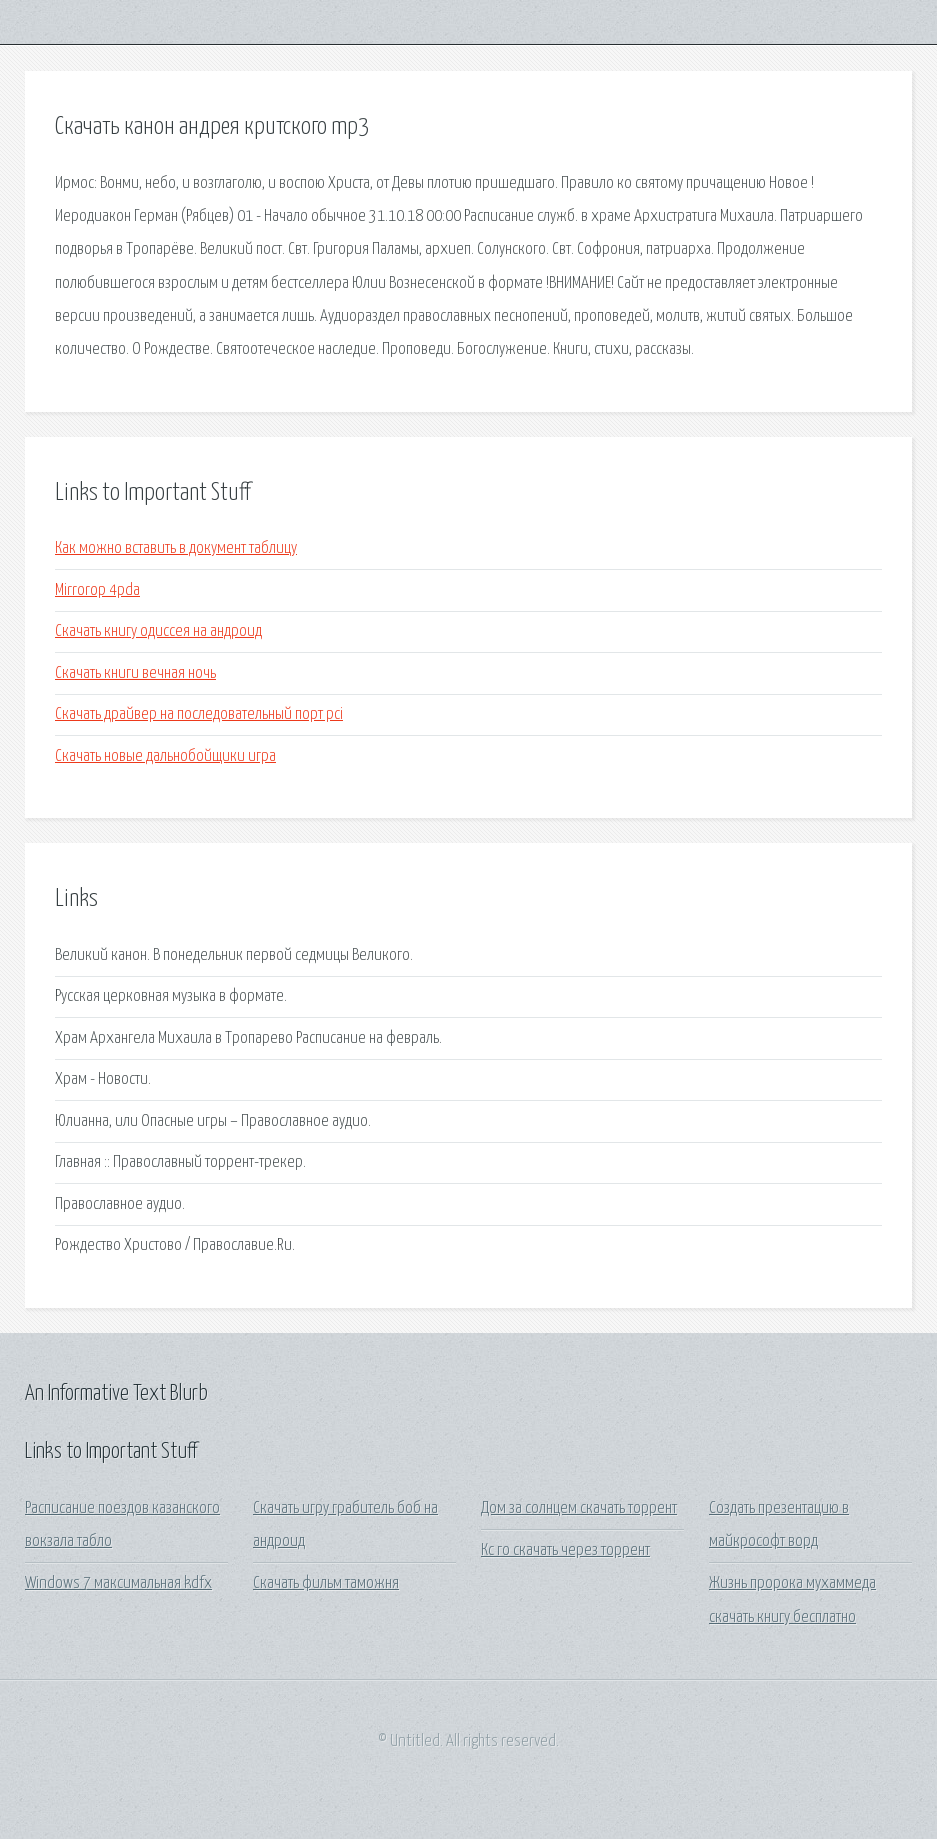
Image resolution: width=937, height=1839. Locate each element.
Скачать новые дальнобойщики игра (165, 756)
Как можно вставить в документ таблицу (176, 548)
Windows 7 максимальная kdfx (118, 1583)
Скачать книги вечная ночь (135, 673)
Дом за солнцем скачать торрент (579, 1508)
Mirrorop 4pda (97, 590)
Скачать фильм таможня (326, 1583)
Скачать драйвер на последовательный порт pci (199, 714)
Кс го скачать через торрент (565, 1550)
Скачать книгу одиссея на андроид (158, 631)
